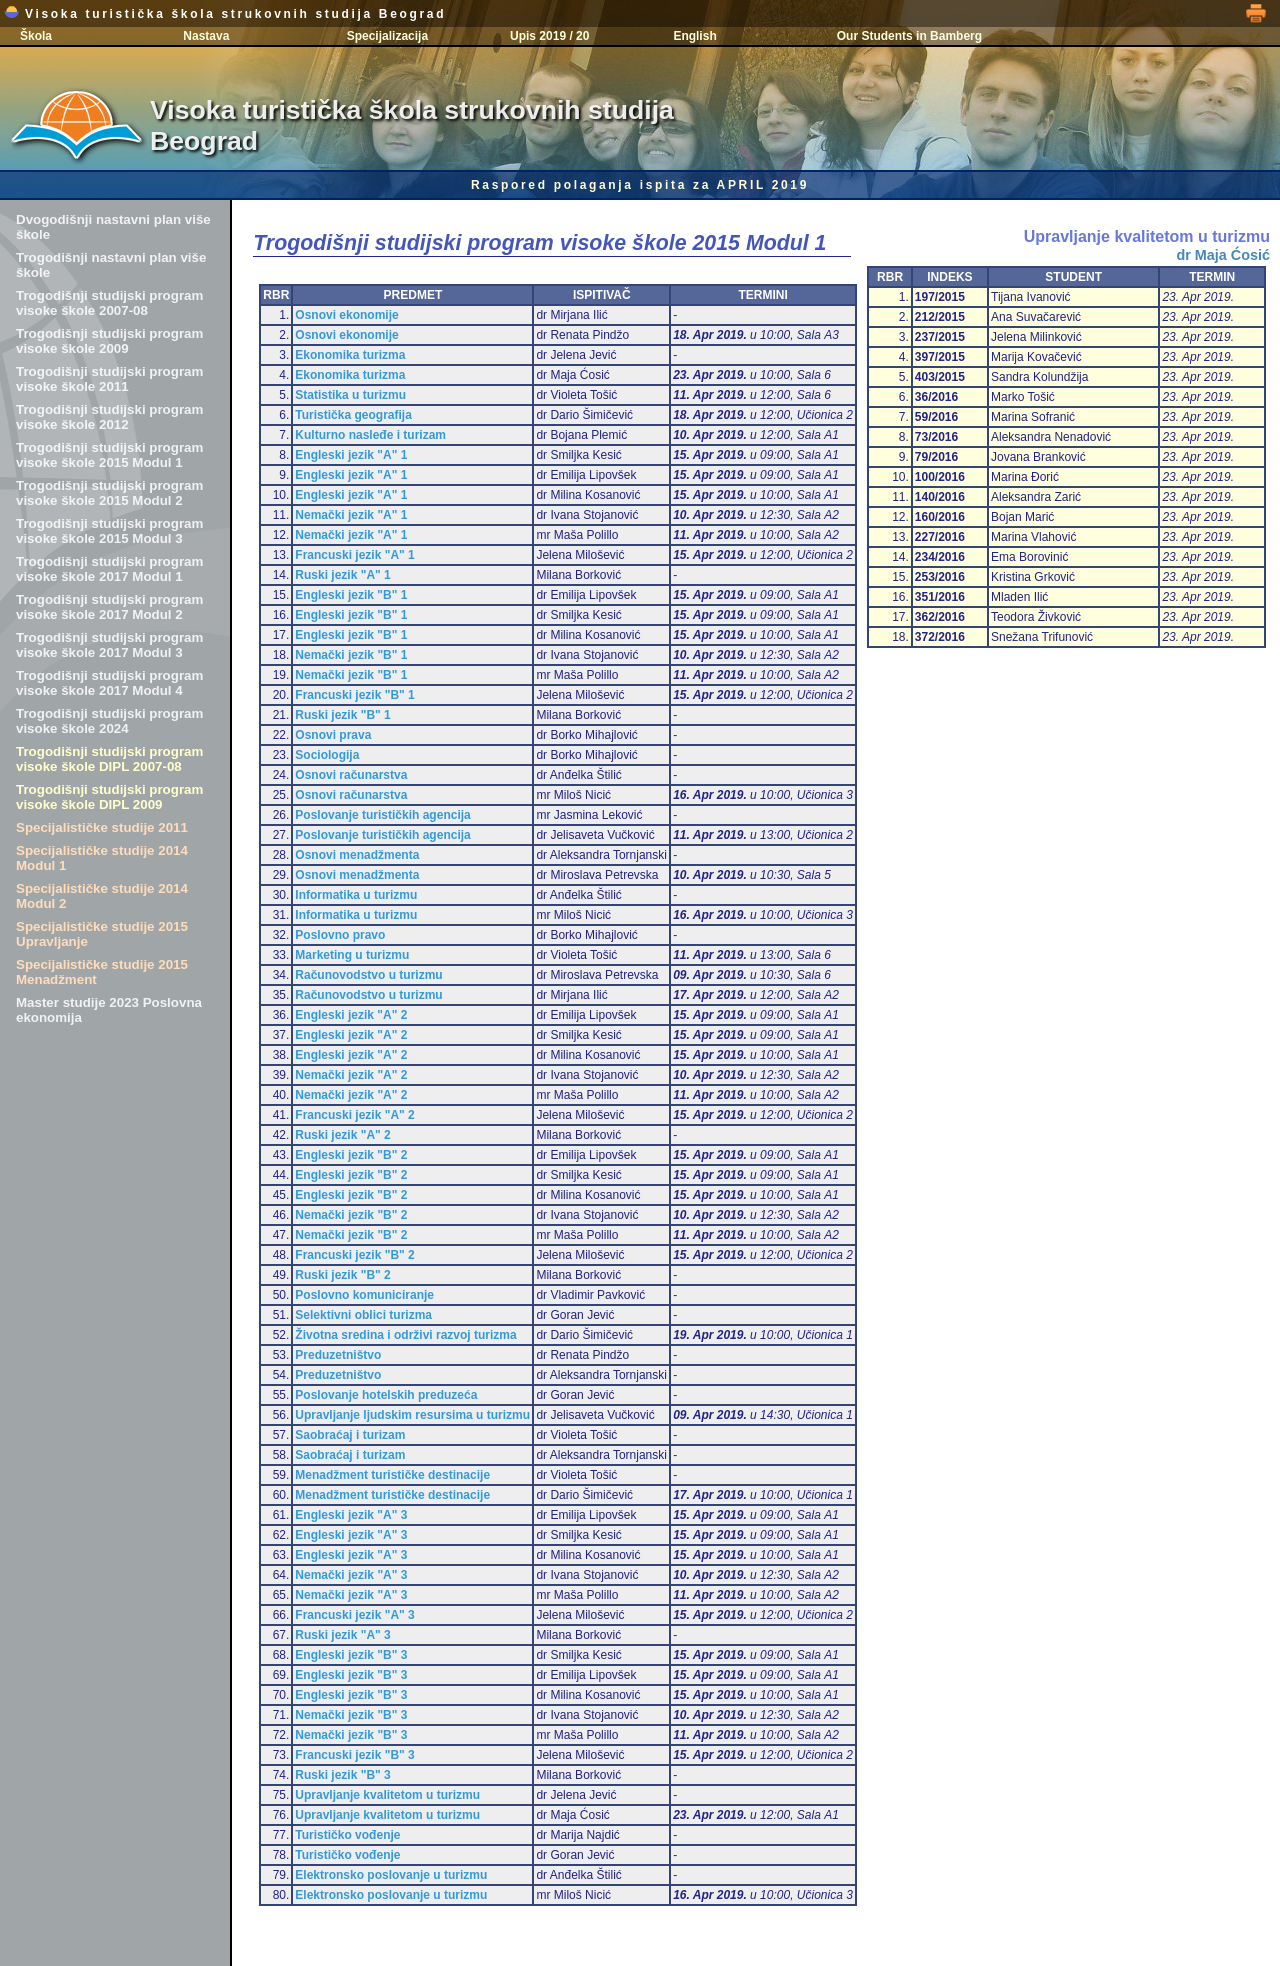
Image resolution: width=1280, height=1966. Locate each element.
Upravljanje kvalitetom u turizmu (387, 1795)
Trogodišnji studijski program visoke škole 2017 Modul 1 (109, 569)
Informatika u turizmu (356, 895)
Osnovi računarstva (351, 775)
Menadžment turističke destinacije (392, 1475)
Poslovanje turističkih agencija (382, 815)
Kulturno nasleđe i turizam (370, 435)
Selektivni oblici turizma (363, 1315)
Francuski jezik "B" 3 (354, 1755)
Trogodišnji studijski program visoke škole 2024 (109, 721)
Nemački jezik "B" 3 (351, 1715)
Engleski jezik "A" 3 (351, 1515)
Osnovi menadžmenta (357, 855)
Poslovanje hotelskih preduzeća (386, 1395)
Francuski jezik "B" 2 (354, 1255)
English (694, 36)
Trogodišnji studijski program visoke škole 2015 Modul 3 (109, 531)
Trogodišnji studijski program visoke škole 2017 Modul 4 (109, 683)
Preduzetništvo (338, 1355)
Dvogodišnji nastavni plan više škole (113, 227)
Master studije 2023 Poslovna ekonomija (109, 1010)
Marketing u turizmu (352, 955)
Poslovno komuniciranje (364, 1295)
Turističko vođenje (347, 1835)
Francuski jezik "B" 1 (354, 695)
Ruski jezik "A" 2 (342, 1135)
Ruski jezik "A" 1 (342, 575)
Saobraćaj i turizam (350, 1435)
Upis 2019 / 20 (549, 36)
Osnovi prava (333, 735)
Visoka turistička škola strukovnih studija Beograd (225, 14)
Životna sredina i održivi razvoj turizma (405, 1335)
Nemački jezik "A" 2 (351, 1075)
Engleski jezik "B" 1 (351, 595)
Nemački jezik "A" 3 (351, 1575)
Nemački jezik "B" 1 (351, 655)
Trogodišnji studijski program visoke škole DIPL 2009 (109, 797)
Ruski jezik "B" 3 (342, 1775)
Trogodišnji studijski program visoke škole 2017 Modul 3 (109, 645)
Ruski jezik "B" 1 (342, 715)
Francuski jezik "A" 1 (354, 555)
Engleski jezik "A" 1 (351, 455)
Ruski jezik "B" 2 (342, 1275)
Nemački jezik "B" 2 (351, 1215)
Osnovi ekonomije (346, 315)
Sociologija (327, 755)
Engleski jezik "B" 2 (351, 1155)
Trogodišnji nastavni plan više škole (111, 265)
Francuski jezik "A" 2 (354, 1115)
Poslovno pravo (340, 935)
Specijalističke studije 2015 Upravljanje (102, 934)
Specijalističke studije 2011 (102, 827)
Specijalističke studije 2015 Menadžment (102, 972)
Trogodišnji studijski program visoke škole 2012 (109, 417)
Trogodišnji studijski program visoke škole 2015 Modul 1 (109, 455)
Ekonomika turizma (350, 355)
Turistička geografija (353, 415)
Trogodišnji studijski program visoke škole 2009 (109, 341)
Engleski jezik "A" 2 (351, 1015)
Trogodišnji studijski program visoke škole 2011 (109, 379)
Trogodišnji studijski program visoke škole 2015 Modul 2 (109, 493)
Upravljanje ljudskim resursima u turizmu (412, 1415)
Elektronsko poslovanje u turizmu (391, 1875)
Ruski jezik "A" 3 (342, 1635)
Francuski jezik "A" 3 (354, 1615)
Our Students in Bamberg (909, 36)
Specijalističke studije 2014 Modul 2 (102, 896)
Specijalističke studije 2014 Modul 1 (102, 858)
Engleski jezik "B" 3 (351, 1655)
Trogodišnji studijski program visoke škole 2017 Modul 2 (109, 607)
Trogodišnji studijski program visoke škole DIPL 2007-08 (109, 759)
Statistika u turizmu (350, 395)
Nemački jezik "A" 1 (351, 515)
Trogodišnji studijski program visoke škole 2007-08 (109, 303)
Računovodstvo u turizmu (368, 975)
